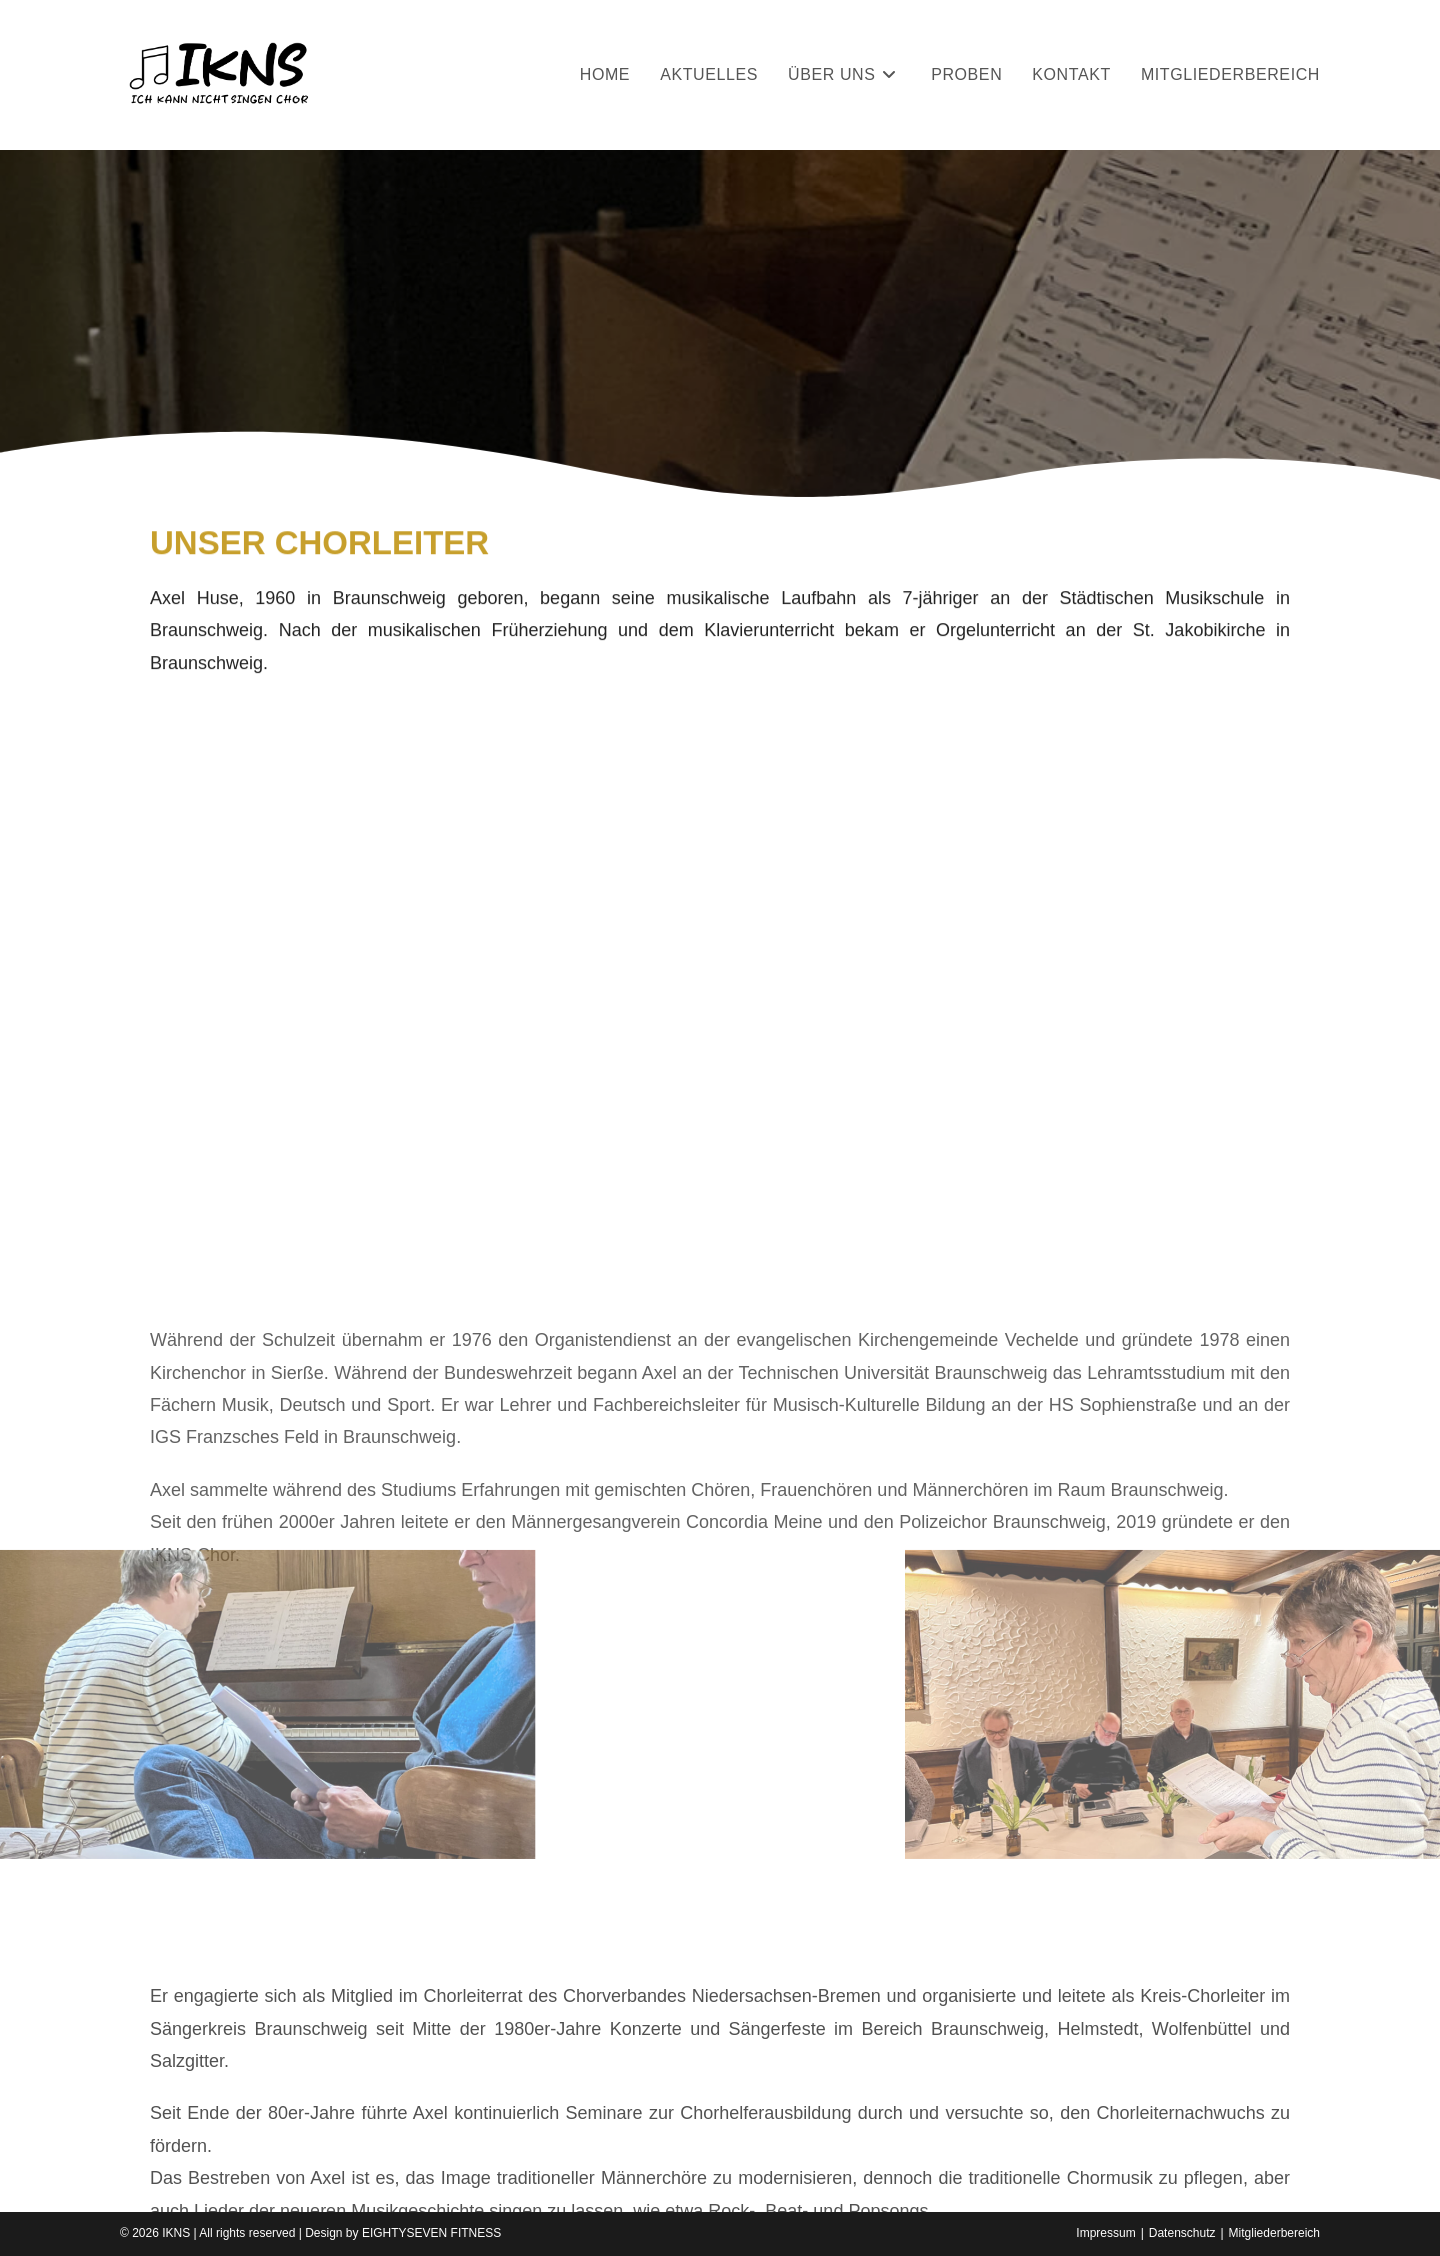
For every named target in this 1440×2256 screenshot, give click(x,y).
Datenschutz (1182, 2233)
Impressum (1105, 2233)
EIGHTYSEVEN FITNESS (431, 2233)
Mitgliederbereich (1274, 2233)
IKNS (176, 2233)
